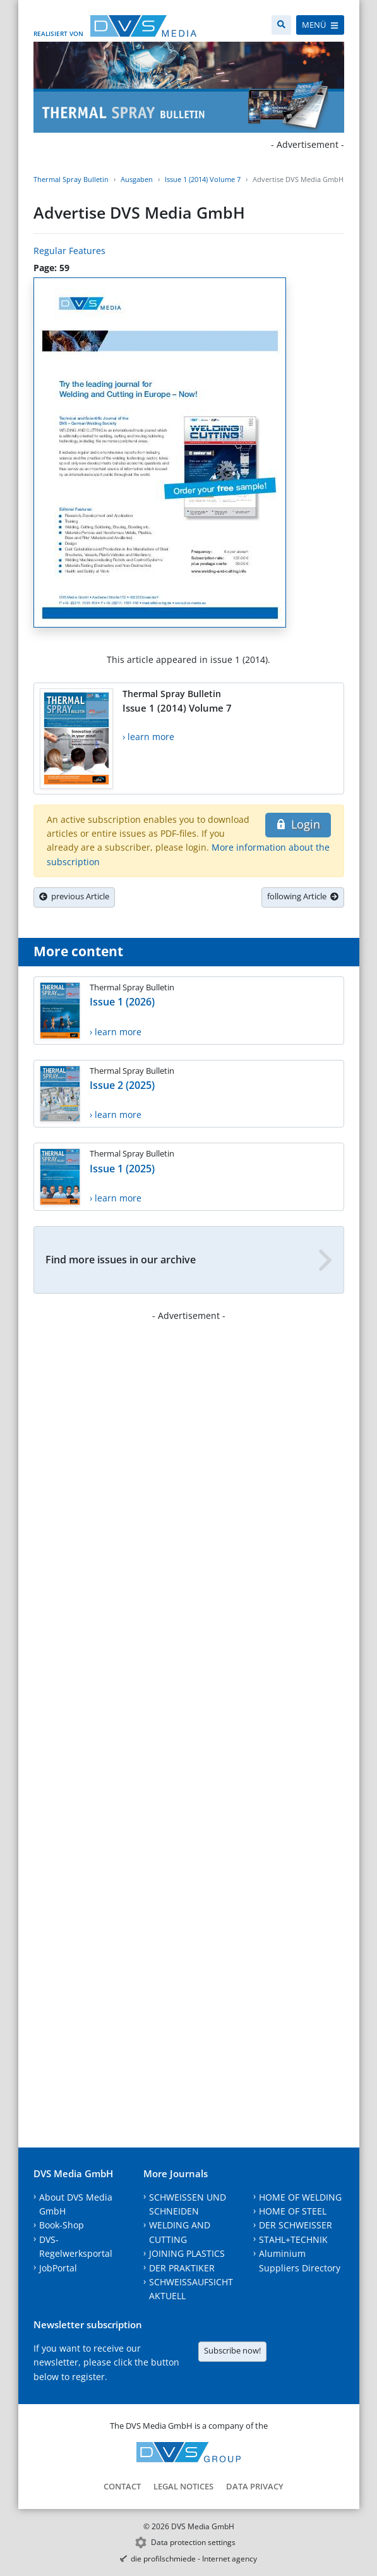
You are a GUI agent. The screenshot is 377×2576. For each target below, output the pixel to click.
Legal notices (183, 2486)
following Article (302, 896)
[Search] (281, 25)
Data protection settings (193, 2542)
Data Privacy (255, 2486)
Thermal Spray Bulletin (71, 179)
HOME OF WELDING (300, 2197)
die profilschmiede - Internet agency (194, 2558)
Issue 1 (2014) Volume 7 (203, 179)
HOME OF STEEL (292, 2211)
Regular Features (69, 251)
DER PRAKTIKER (182, 2268)
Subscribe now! (232, 2350)
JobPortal (58, 2268)
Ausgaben (137, 179)
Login (298, 824)
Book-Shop (61, 2225)
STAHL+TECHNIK (293, 2239)
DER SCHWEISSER (295, 2225)
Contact (122, 2486)
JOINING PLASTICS (187, 2253)
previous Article (74, 896)
